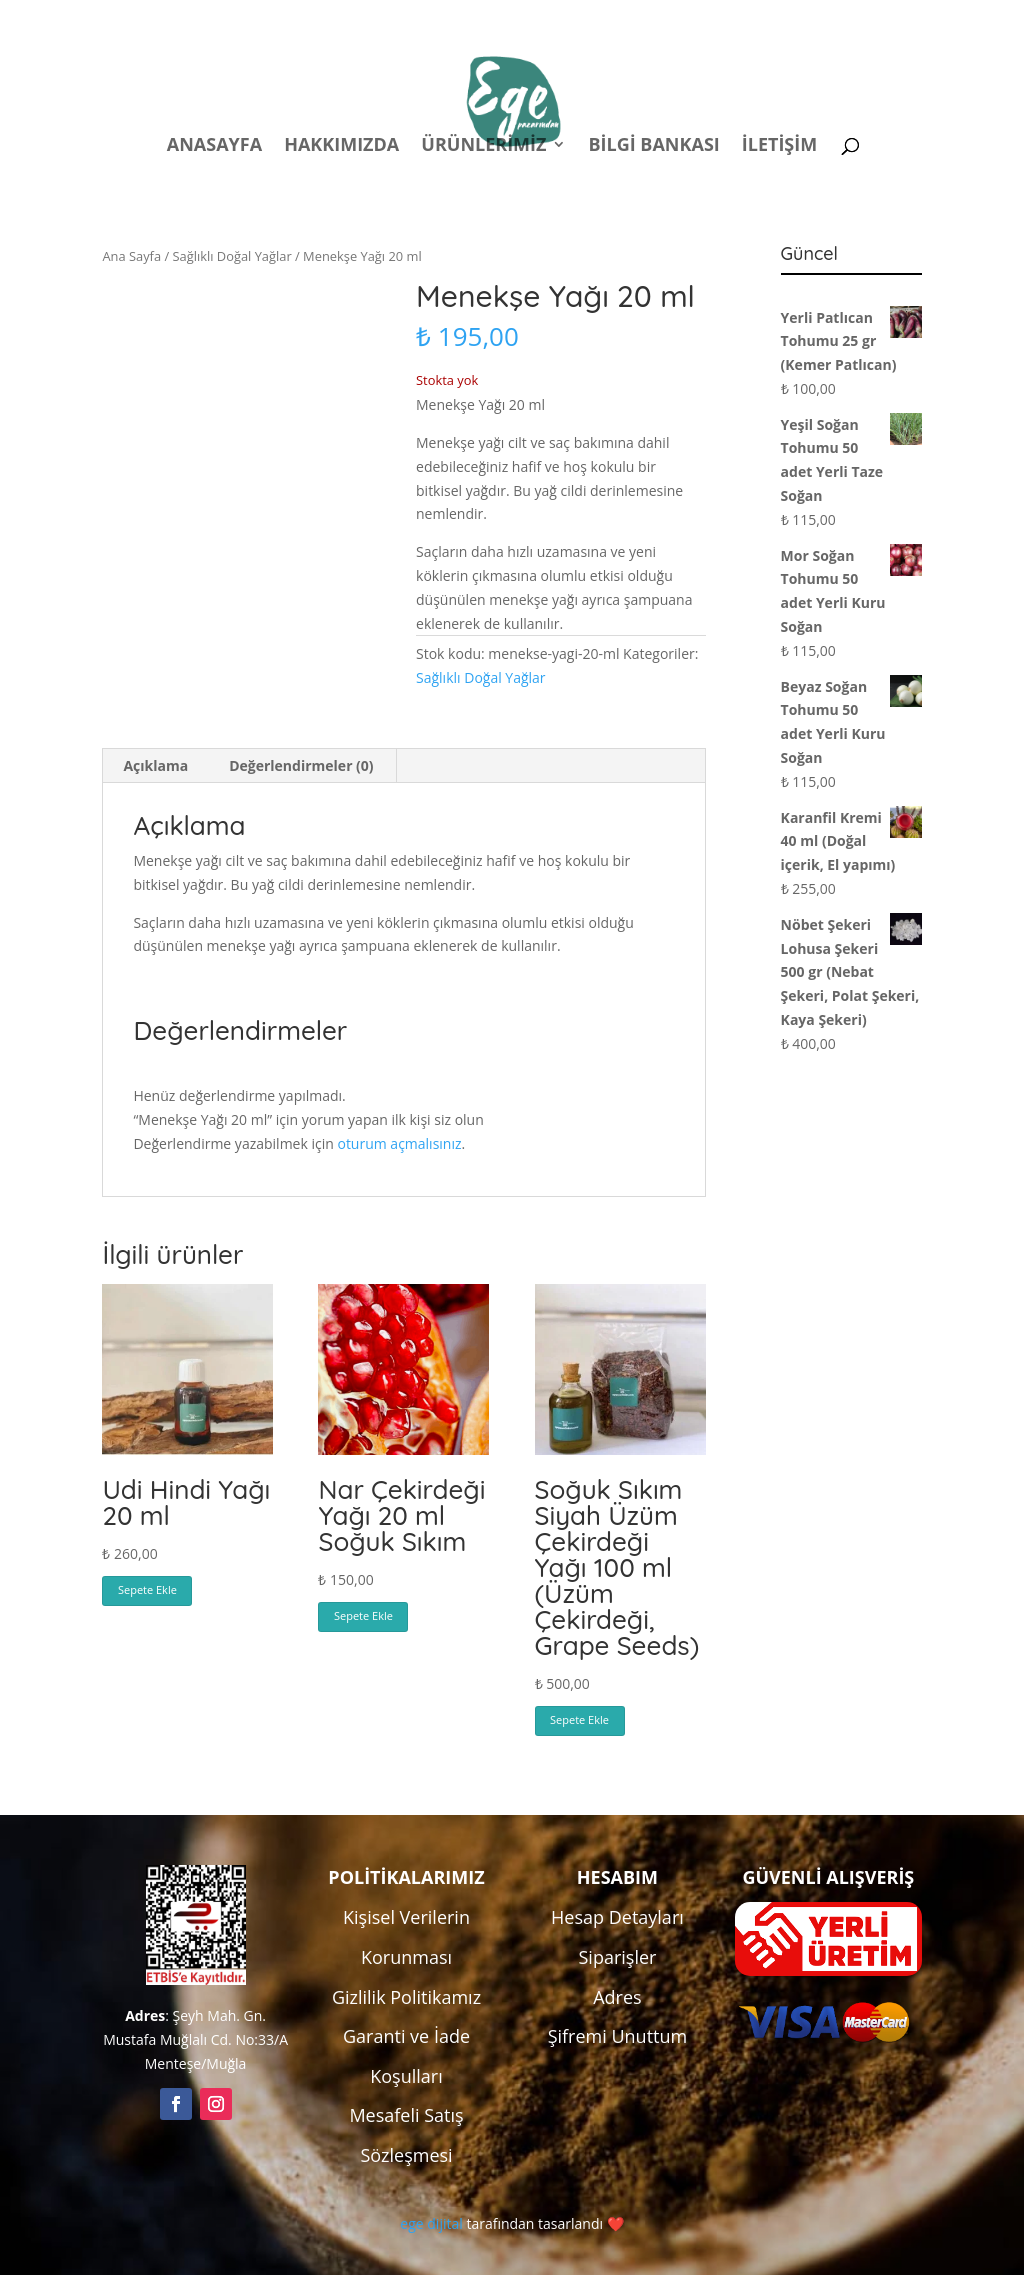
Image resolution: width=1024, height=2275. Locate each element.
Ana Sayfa (131, 256)
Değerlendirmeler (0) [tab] (301, 765)
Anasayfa (214, 146)
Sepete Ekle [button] (147, 1589)
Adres (617, 1997)
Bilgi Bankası (653, 146)
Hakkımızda (341, 146)
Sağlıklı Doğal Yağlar (232, 256)
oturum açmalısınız (399, 1143)
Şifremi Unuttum (618, 2036)
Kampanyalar (780, 18)
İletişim (779, 146)
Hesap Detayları (617, 1917)
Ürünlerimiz (483, 146)
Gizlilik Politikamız (406, 1997)
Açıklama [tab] (155, 765)
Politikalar (549, 18)
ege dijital (431, 2223)
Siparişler (617, 1957)
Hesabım (659, 18)
